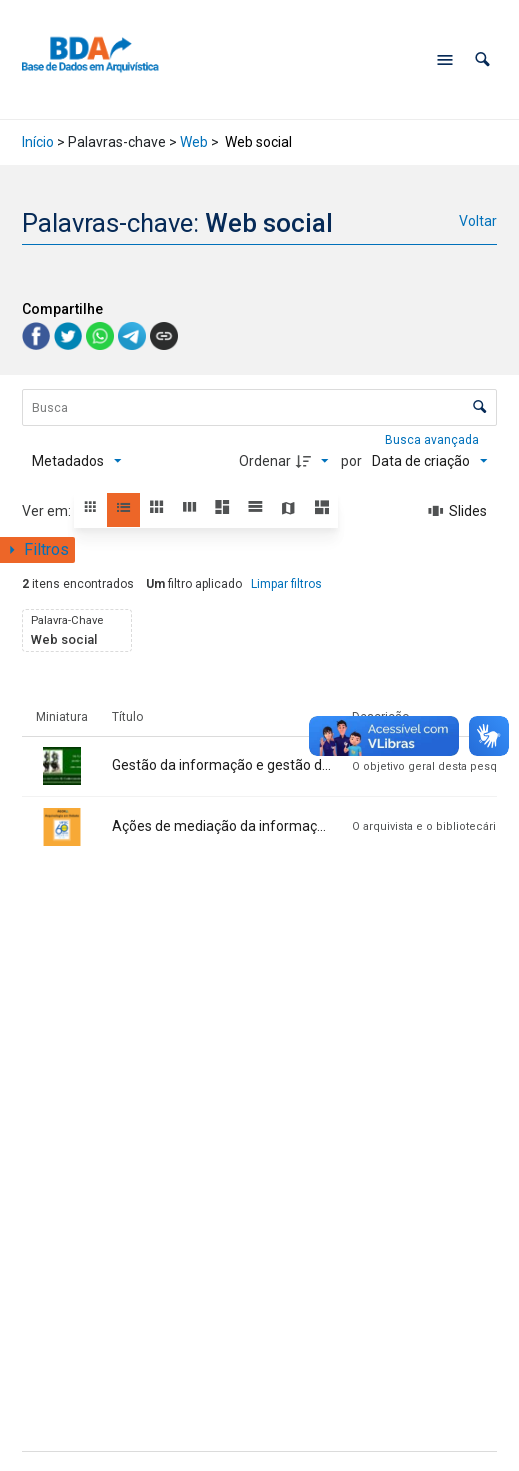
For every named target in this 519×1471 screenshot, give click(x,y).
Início (38, 142)
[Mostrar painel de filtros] (37, 550)
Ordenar (265, 461)
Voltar (478, 221)
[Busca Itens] (260, 407)
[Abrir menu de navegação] (445, 60)
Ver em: (48, 511)
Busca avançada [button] (433, 440)
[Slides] (458, 511)
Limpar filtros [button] (286, 584)
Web (194, 142)
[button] (482, 59)
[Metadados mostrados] (77, 461)
